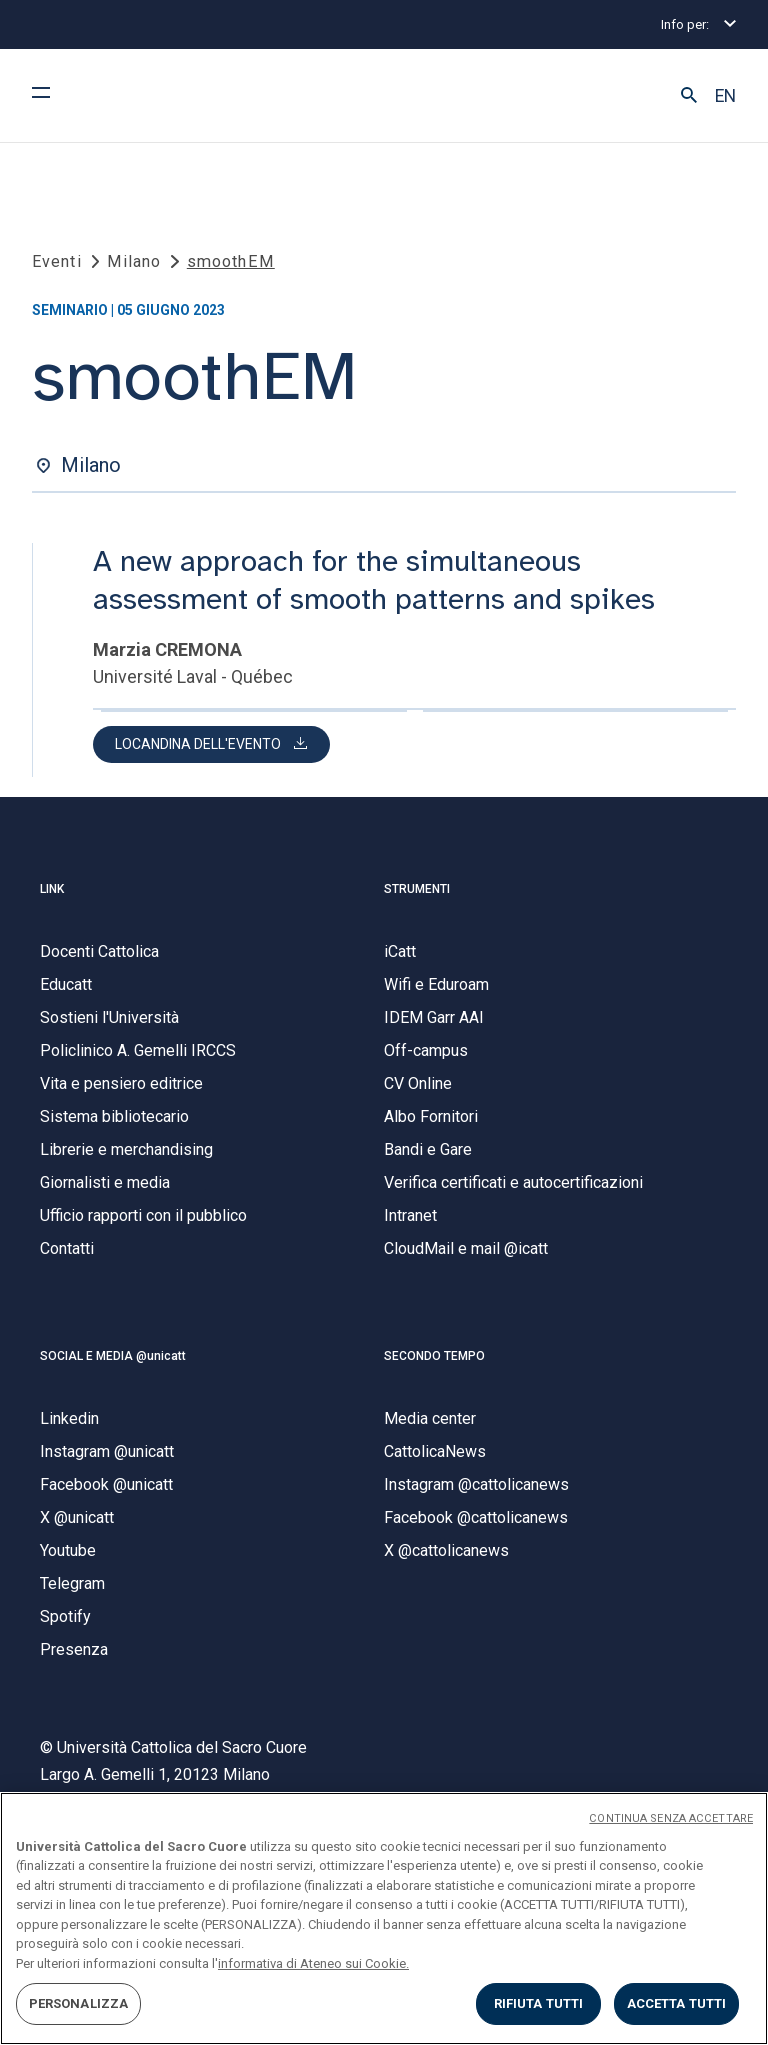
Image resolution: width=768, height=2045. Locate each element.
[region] (384, 1918)
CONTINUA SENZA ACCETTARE (671, 1818)
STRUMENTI (417, 900)
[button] (689, 96)
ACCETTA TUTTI (677, 2003)
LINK (52, 900)
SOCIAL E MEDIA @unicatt (113, 1367)
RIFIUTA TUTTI (539, 2003)
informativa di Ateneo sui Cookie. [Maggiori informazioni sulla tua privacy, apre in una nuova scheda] (313, 1963)
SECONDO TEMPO (434, 1367)
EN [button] (725, 96)
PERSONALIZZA (79, 2003)
